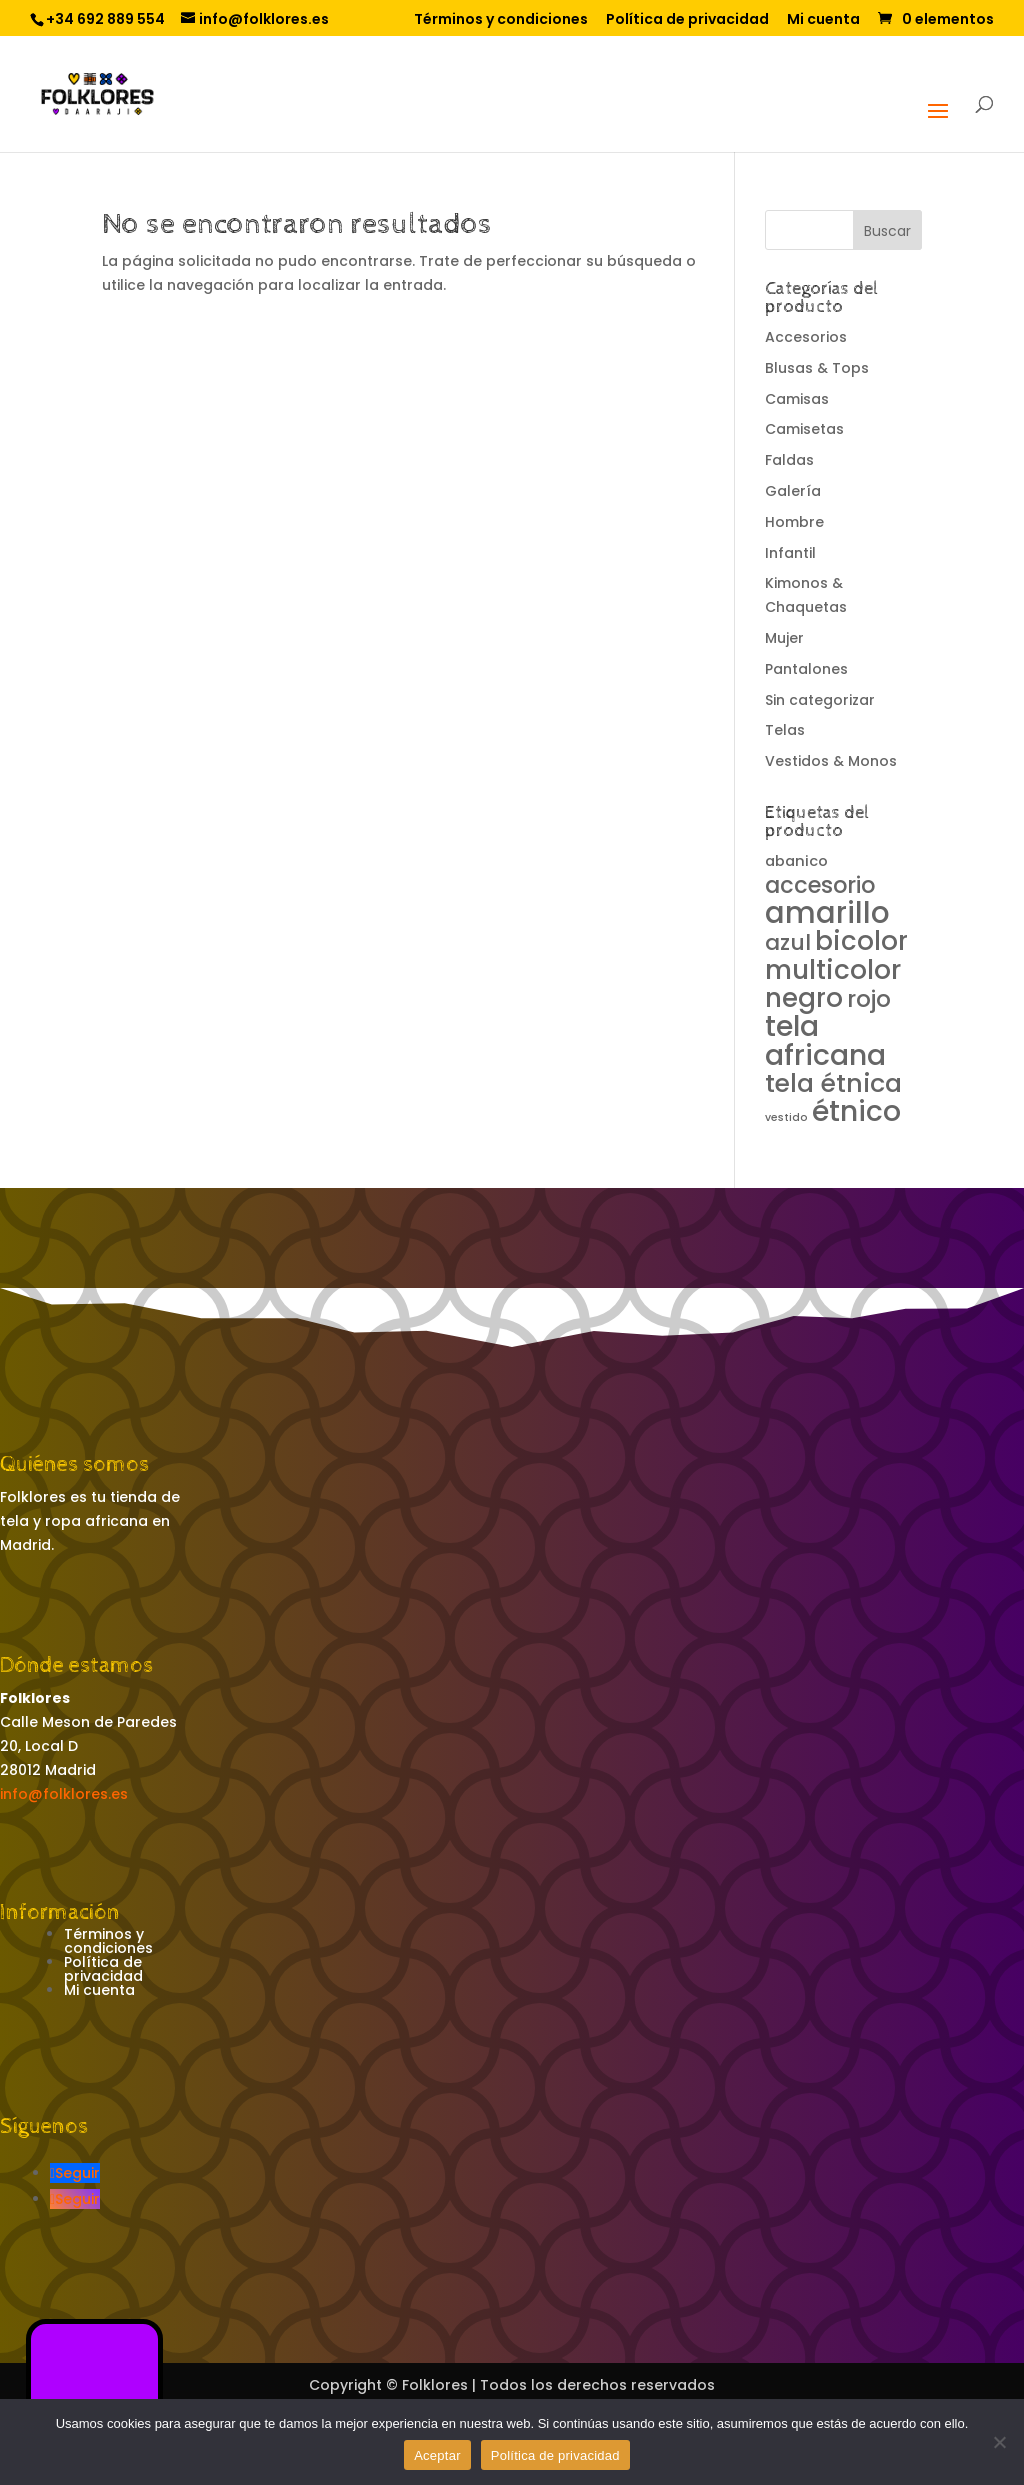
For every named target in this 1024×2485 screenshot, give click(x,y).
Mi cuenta (823, 20)
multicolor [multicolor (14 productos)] (833, 969)
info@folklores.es (64, 1794)
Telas (785, 730)
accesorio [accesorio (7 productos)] (820, 885)
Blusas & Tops (817, 368)
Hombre (794, 522)
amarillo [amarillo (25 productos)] (827, 912)
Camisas (797, 399)
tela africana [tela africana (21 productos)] (825, 1040)
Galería (793, 491)
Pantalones (806, 669)
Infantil (790, 553)
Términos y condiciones (501, 20)
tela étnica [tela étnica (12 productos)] (833, 1083)
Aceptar (437, 2455)
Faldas (789, 460)
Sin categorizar (820, 700)
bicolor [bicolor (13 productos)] (861, 941)
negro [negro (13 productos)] (804, 998)
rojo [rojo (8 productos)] (869, 999)
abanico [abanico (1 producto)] (796, 861)
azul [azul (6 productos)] (788, 942)
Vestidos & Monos (831, 761)
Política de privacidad (687, 20)
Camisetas (804, 429)
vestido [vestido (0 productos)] (786, 1117)
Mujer (784, 638)
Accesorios (806, 337)
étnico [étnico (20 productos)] (856, 1111)
